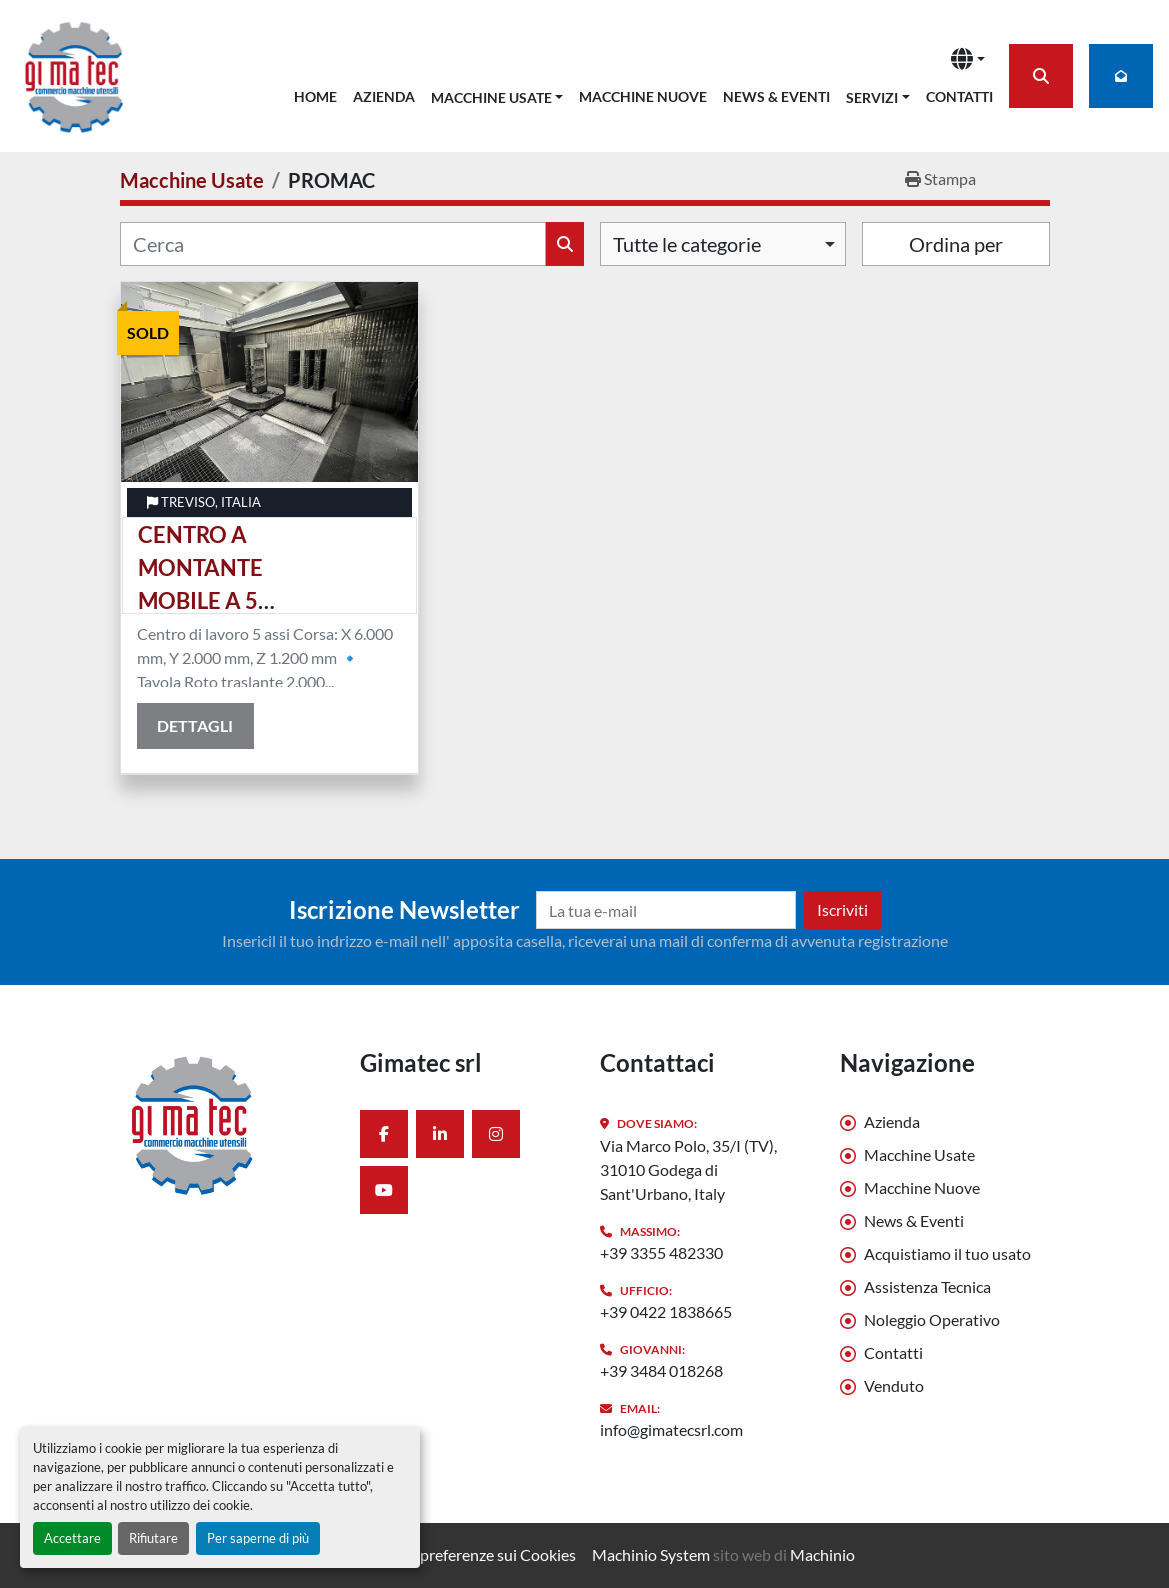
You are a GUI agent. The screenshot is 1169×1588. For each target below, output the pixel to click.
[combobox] (723, 244)
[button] (497, 93)
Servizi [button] (872, 97)
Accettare (72, 1538)
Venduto (894, 1385)
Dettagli (195, 725)
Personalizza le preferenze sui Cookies (445, 1554)
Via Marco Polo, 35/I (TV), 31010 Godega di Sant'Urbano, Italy (688, 1169)
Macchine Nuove (643, 96)
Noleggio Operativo (932, 1319)
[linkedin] (440, 1134)
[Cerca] (333, 244)
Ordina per (956, 244)
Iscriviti (842, 909)
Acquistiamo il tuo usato (947, 1253)
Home (315, 96)
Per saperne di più (258, 1538)
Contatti (959, 96)
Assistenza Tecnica (927, 1286)
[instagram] (496, 1134)
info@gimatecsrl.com (671, 1429)
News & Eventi (776, 96)
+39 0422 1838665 (666, 1311)
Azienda (384, 96)
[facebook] (384, 1134)
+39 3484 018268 (661, 1370)
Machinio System (651, 1554)
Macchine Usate (491, 97)
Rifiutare (153, 1538)
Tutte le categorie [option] (687, 244)
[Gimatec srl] (225, 1124)
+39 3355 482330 (661, 1252)
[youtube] (384, 1190)
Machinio (822, 1554)
